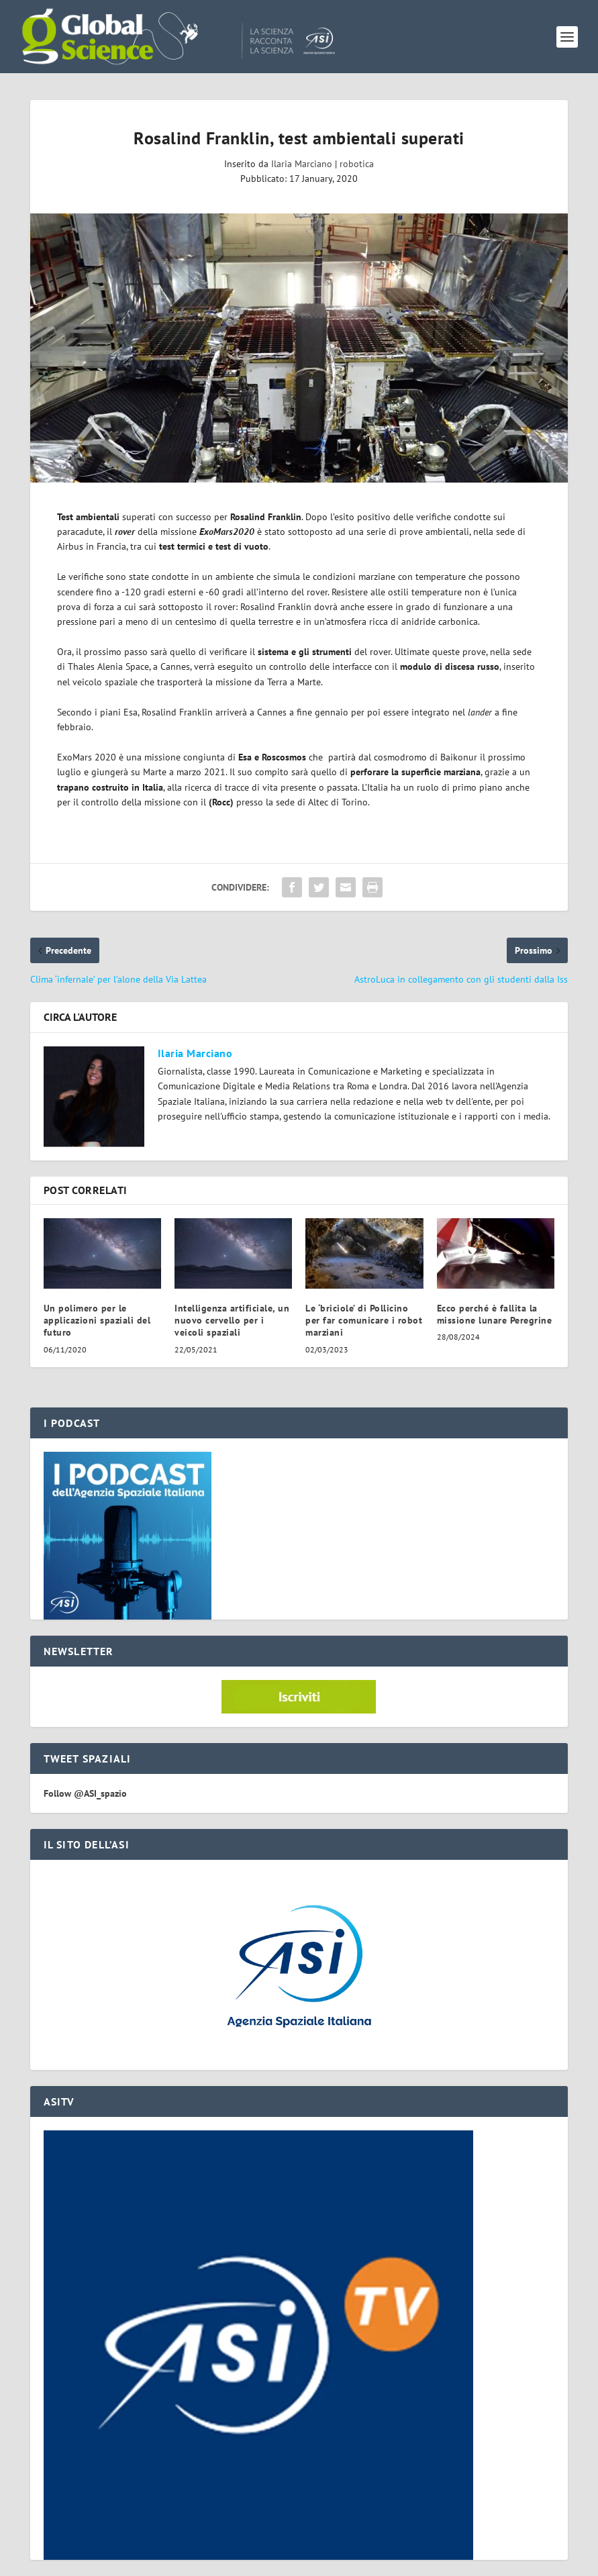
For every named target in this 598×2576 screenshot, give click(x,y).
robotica (357, 164)
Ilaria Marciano (301, 164)
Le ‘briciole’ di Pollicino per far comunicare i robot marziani (363, 1320)
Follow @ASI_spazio (85, 1793)
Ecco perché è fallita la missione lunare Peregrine (494, 1314)
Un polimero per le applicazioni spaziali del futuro (97, 1320)
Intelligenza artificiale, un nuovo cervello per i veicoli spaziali (232, 1320)
